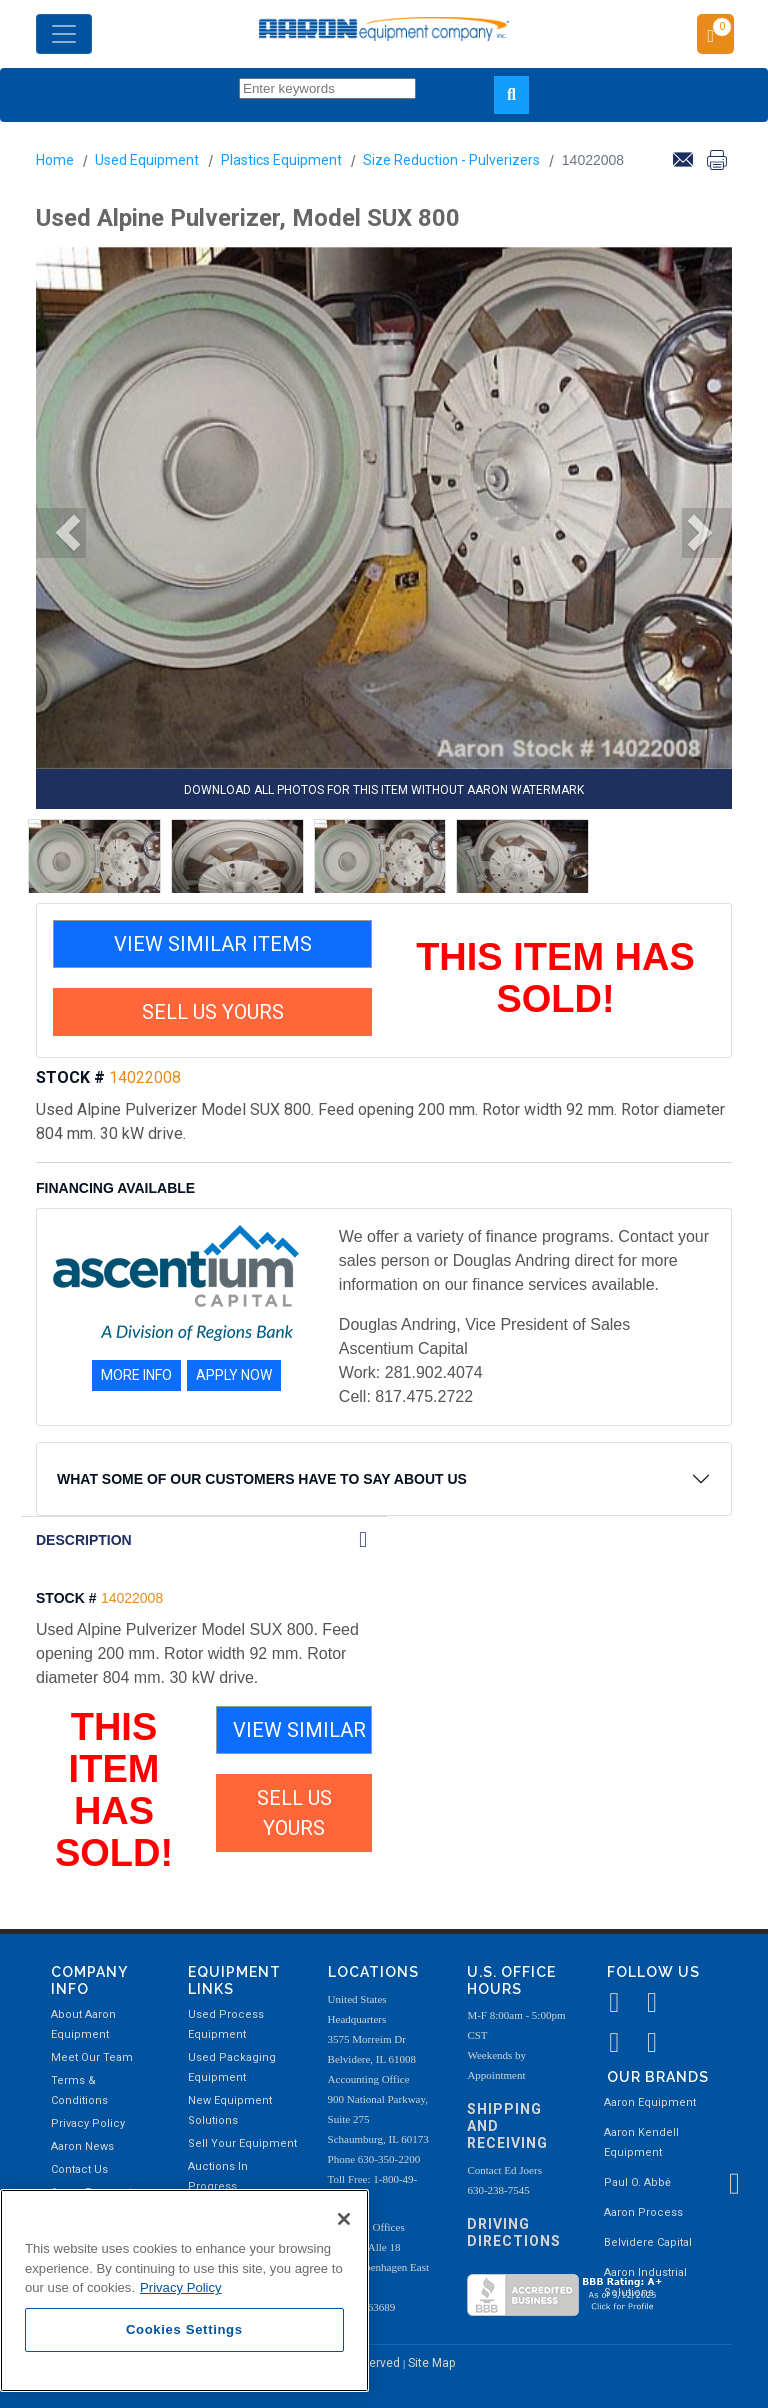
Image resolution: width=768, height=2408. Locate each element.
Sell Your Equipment (242, 2143)
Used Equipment (147, 160)
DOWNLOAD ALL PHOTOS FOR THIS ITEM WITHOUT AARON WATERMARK (384, 790)
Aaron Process (643, 2212)
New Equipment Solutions (230, 2110)
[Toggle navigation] (64, 34)
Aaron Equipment (650, 2102)
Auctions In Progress (218, 2176)
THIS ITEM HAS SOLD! (555, 978)
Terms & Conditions (79, 2090)
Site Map (431, 2363)
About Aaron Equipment (83, 2024)
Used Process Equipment (226, 2024)
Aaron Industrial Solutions (645, 2282)
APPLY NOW (234, 1375)
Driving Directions (514, 2232)
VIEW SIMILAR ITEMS (213, 944)
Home (55, 160)
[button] (61, 533)
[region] (184, 2290)
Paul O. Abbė (637, 2182)
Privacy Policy (88, 2123)
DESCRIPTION (84, 1540)
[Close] (344, 2219)
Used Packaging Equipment (232, 2067)
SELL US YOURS (213, 1012)
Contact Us (79, 2169)
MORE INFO (136, 1375)
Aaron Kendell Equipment (641, 2142)
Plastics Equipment (281, 160)
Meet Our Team (92, 2057)
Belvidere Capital (648, 2242)
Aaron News (82, 2146)
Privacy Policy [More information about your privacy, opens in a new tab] (181, 2287)
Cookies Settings (184, 2329)
